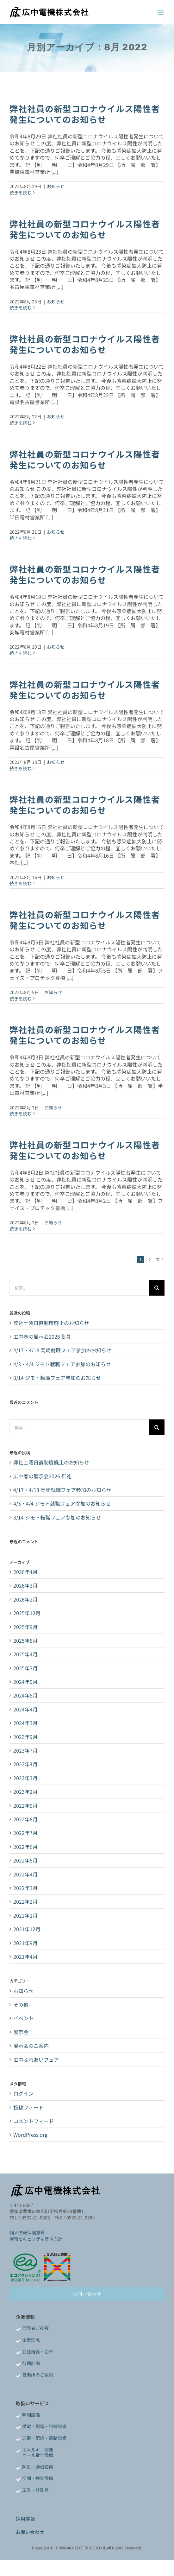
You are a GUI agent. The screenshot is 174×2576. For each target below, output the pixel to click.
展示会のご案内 (31, 2045)
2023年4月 (25, 1764)
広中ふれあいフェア (36, 2059)
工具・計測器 (35, 2490)
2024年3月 (25, 1723)
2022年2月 (25, 1901)
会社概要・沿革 (37, 2351)
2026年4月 (25, 1572)
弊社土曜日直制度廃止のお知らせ (51, 1323)
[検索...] (79, 1288)
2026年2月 (25, 1599)
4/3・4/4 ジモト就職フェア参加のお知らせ (62, 1364)
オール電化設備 (37, 2455)
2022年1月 (25, 1915)
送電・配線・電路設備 (44, 2438)
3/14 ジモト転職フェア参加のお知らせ (57, 1377)
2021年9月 (25, 1943)
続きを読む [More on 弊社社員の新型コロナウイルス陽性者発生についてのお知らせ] (20, 192)
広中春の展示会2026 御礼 (42, 1336)
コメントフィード (33, 2121)
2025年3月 (25, 1668)
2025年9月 (25, 1627)
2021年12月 (26, 1929)
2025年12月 (26, 1613)
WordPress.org (30, 2134)
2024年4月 (25, 1709)
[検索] (157, 1288)
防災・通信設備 (37, 2467)
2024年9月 (25, 1681)
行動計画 (31, 2363)
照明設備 (31, 2415)
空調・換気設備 (37, 2478)
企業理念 (31, 2340)
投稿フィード (28, 2107)
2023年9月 (25, 1737)
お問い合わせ (30, 2531)
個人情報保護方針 (27, 2232)
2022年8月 (25, 1819)
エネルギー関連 (37, 2449)
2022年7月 (25, 1833)
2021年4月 (25, 1956)
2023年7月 (25, 1750)
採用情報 (25, 2518)
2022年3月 (25, 1888)
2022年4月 (25, 1874)
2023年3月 (25, 1778)
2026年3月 (25, 1585)
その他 (20, 2004)
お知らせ (56, 186)
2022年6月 (25, 1846)
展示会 (20, 2031)
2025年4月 (25, 1654)
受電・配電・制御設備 (44, 2426)
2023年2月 (25, 1791)
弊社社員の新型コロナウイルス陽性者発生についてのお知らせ (84, 113)
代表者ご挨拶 (35, 2328)
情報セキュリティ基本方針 (35, 2239)
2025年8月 (25, 1640)
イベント (23, 2017)
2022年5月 (25, 1860)
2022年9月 (25, 1805)
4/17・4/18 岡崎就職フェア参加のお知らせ (62, 1350)
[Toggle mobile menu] (161, 13)
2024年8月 (25, 1695)
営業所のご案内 (37, 2374)
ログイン (23, 2093)
